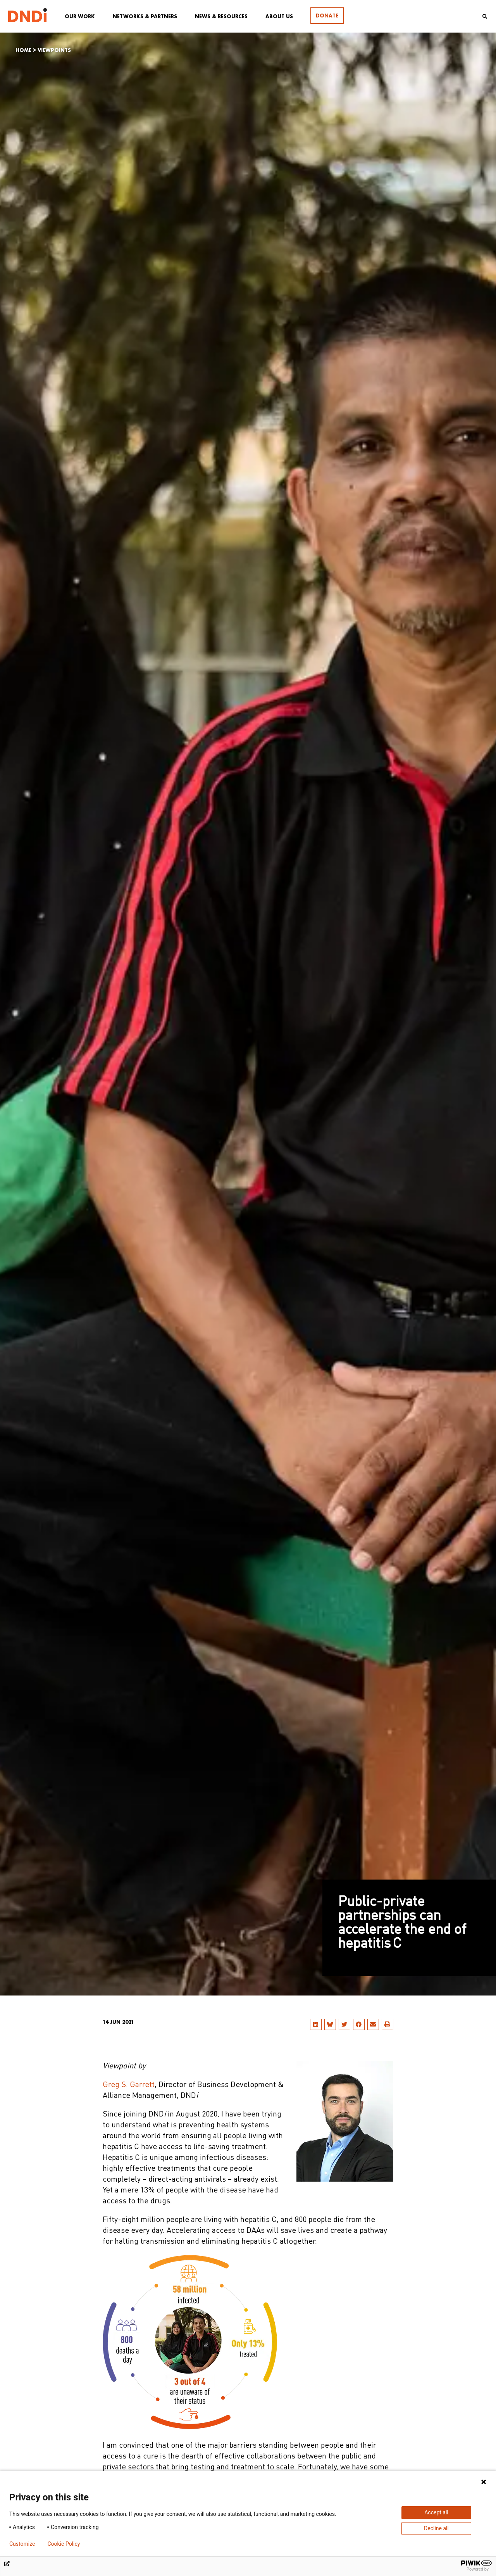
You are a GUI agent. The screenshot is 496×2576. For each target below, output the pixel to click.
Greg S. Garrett (129, 2085)
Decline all (436, 2528)
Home (23, 50)
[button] (316, 2024)
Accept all (436, 2512)
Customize (22, 2544)
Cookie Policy (63, 2544)
